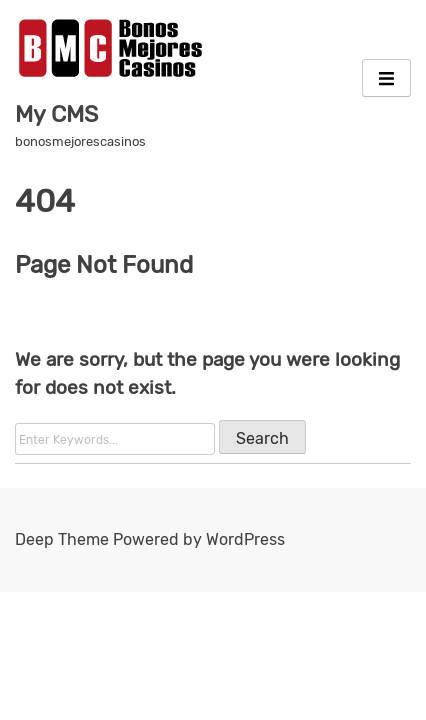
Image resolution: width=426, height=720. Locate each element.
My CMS (56, 114)
